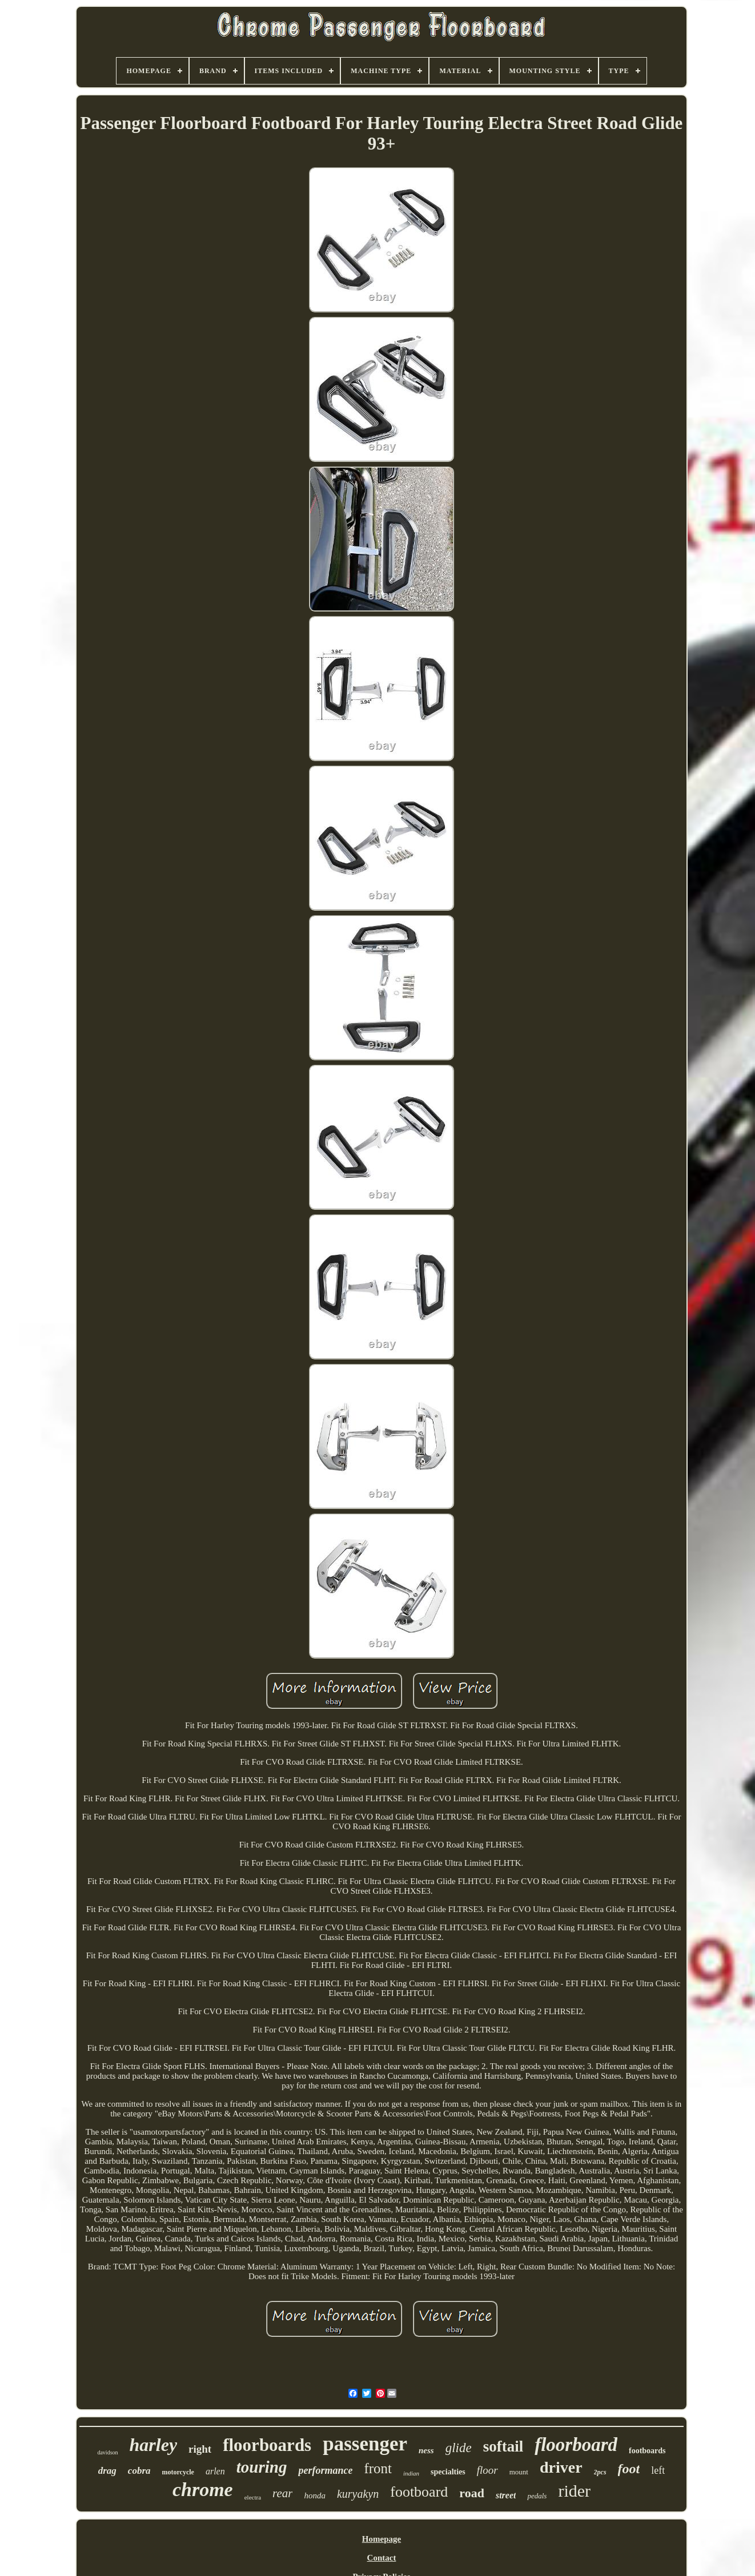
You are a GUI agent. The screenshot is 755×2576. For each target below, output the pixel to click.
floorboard (576, 2444)
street (506, 2495)
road (471, 2493)
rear (282, 2493)
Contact (381, 2557)
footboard (419, 2492)
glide (458, 2448)
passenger (365, 2444)
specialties (448, 2472)
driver (561, 2467)
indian (411, 2473)
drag (107, 2470)
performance (325, 2470)
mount (518, 2472)
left (658, 2470)
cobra (139, 2470)
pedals (537, 2496)
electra (252, 2497)
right (199, 2449)
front (378, 2468)
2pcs (600, 2472)
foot (629, 2468)
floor (487, 2470)
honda (315, 2495)
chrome (202, 2489)
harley (154, 2444)
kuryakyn (358, 2494)
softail (503, 2446)
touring (261, 2467)
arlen (215, 2471)
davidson (107, 2452)
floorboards (267, 2445)
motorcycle (178, 2472)
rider (574, 2490)
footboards (647, 2450)
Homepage (381, 2538)
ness (426, 2450)
